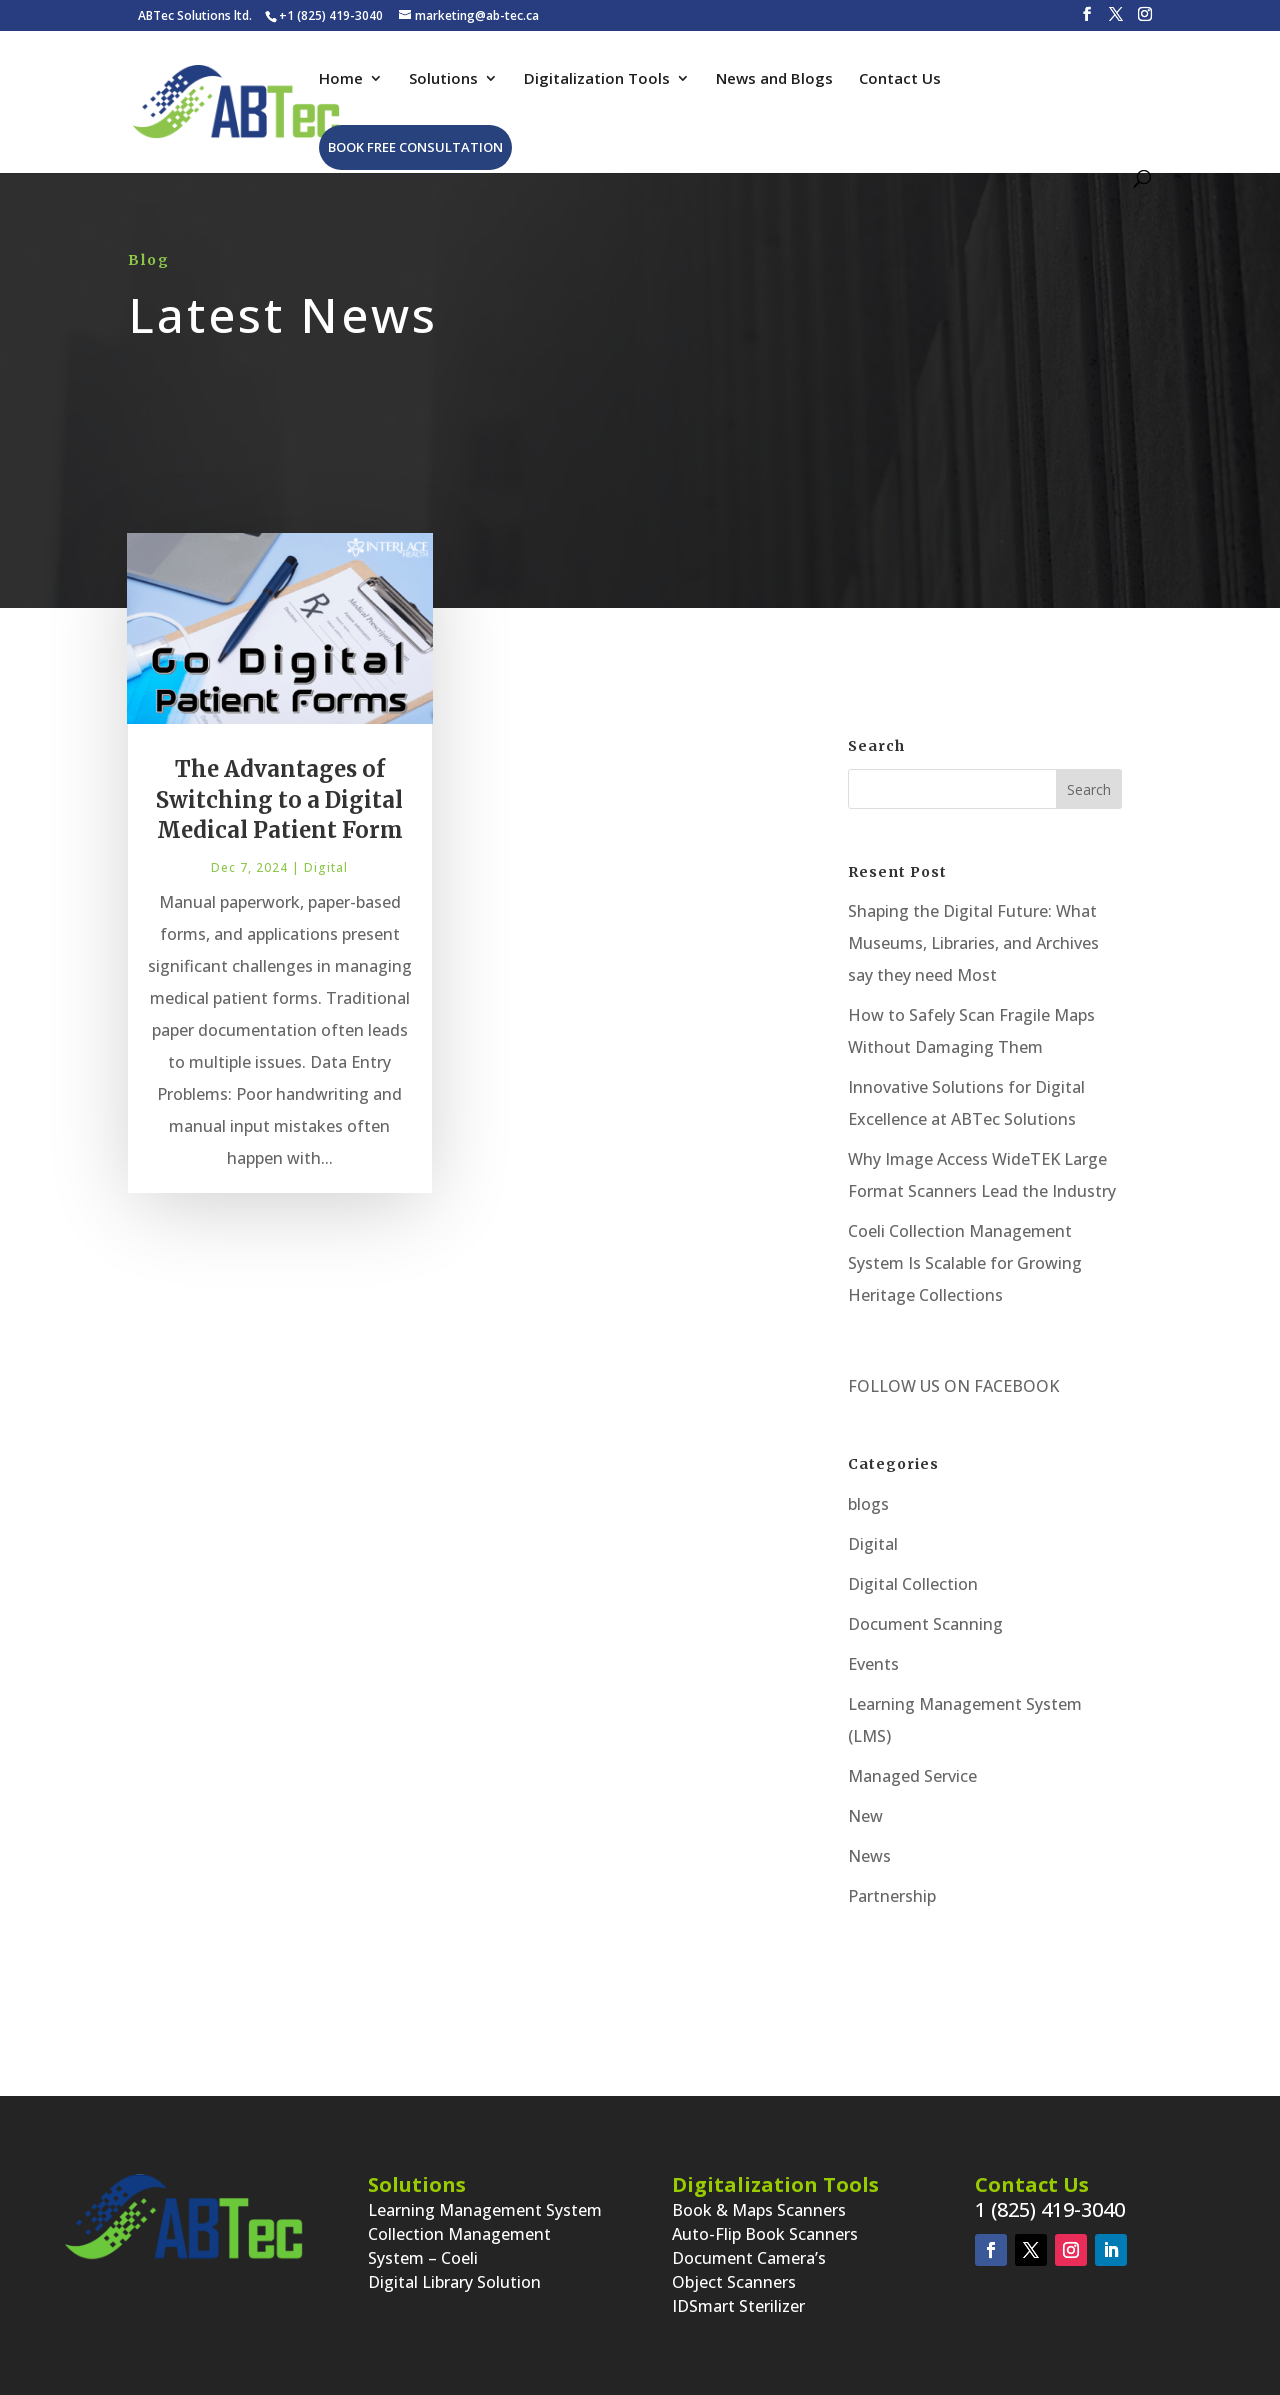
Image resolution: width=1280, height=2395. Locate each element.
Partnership (892, 1896)
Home (341, 79)
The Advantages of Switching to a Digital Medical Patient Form (279, 811)
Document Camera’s (749, 2258)
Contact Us (900, 79)
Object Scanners (734, 2282)
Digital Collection (913, 1584)
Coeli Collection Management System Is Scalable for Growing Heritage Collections (965, 1263)
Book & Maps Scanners (759, 2210)
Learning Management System (485, 2210)
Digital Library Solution (454, 2282)
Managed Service (912, 1776)
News (869, 1856)
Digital (326, 879)
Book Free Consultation (415, 147)
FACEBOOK (1014, 1386)
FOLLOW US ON (909, 1386)
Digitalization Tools (597, 79)
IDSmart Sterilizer (738, 2306)
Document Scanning (925, 1624)
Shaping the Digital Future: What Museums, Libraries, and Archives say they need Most (973, 943)
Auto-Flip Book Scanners (765, 2234)
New (865, 1816)
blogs (868, 1504)
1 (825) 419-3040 (1050, 2209)
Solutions (443, 79)
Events (873, 1664)
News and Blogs (774, 79)
